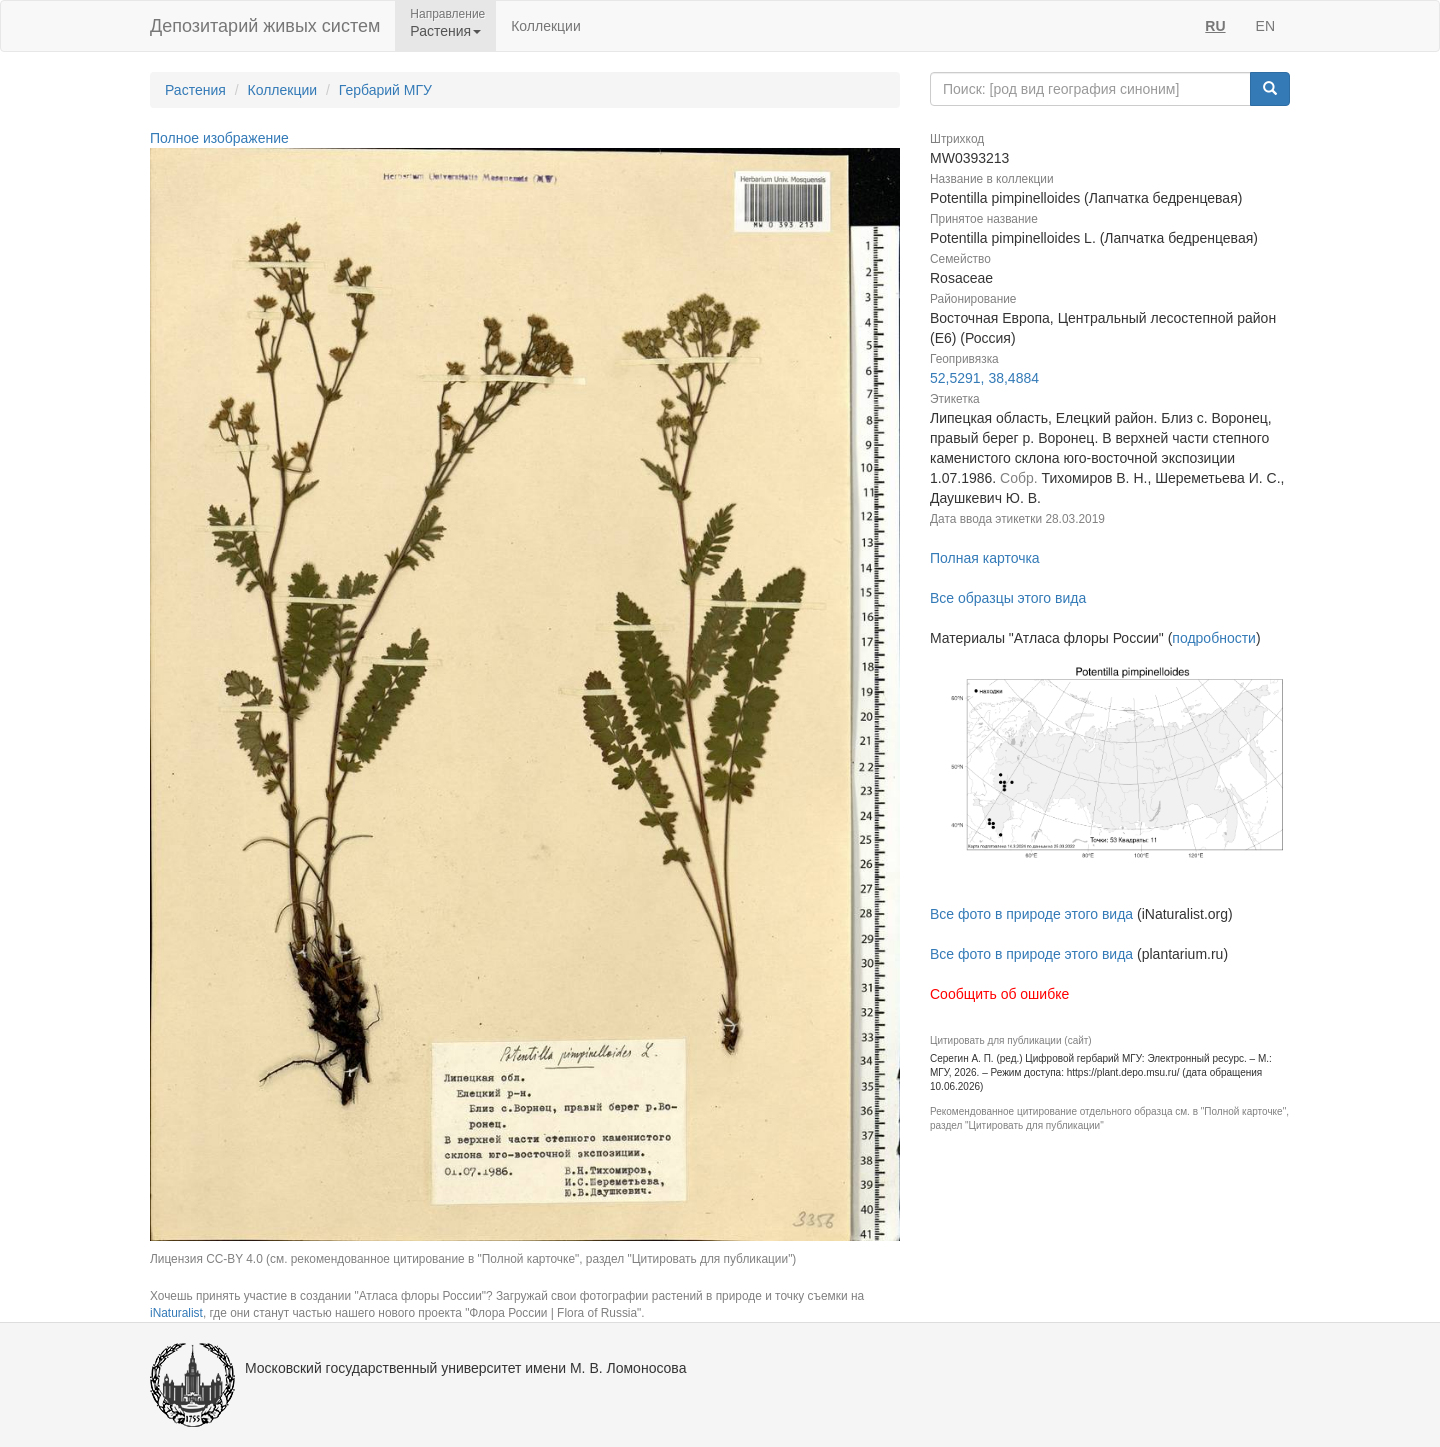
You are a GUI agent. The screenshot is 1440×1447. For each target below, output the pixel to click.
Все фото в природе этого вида (1031, 914)
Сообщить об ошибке (999, 994)
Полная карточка (985, 558)
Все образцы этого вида (1008, 598)
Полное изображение (219, 138)
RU (1215, 26)
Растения (195, 90)
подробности (1214, 638)
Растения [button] (445, 31)
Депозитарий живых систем (265, 26)
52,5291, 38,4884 (984, 378)
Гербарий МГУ (385, 90)
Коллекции (546, 26)
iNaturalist (176, 1313)
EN (1265, 26)
